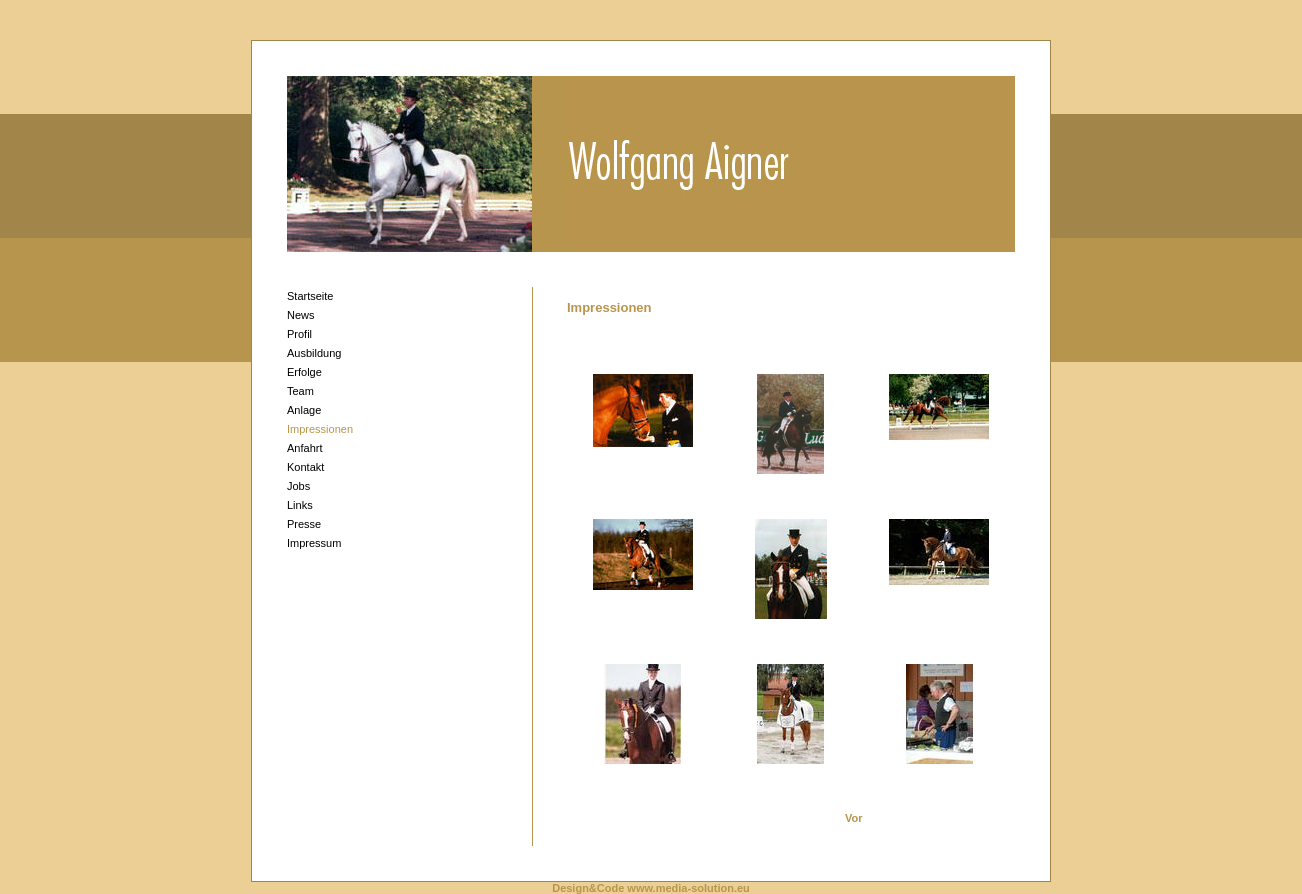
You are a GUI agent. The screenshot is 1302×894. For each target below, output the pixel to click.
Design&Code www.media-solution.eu (651, 888)
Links (300, 505)
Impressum (314, 543)
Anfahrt (304, 448)
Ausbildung (314, 353)
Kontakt (305, 467)
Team (300, 391)
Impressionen (320, 429)
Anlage (304, 410)
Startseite (310, 296)
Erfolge (304, 372)
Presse (304, 524)
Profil (299, 334)
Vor (854, 818)
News (301, 315)
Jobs (298, 486)
